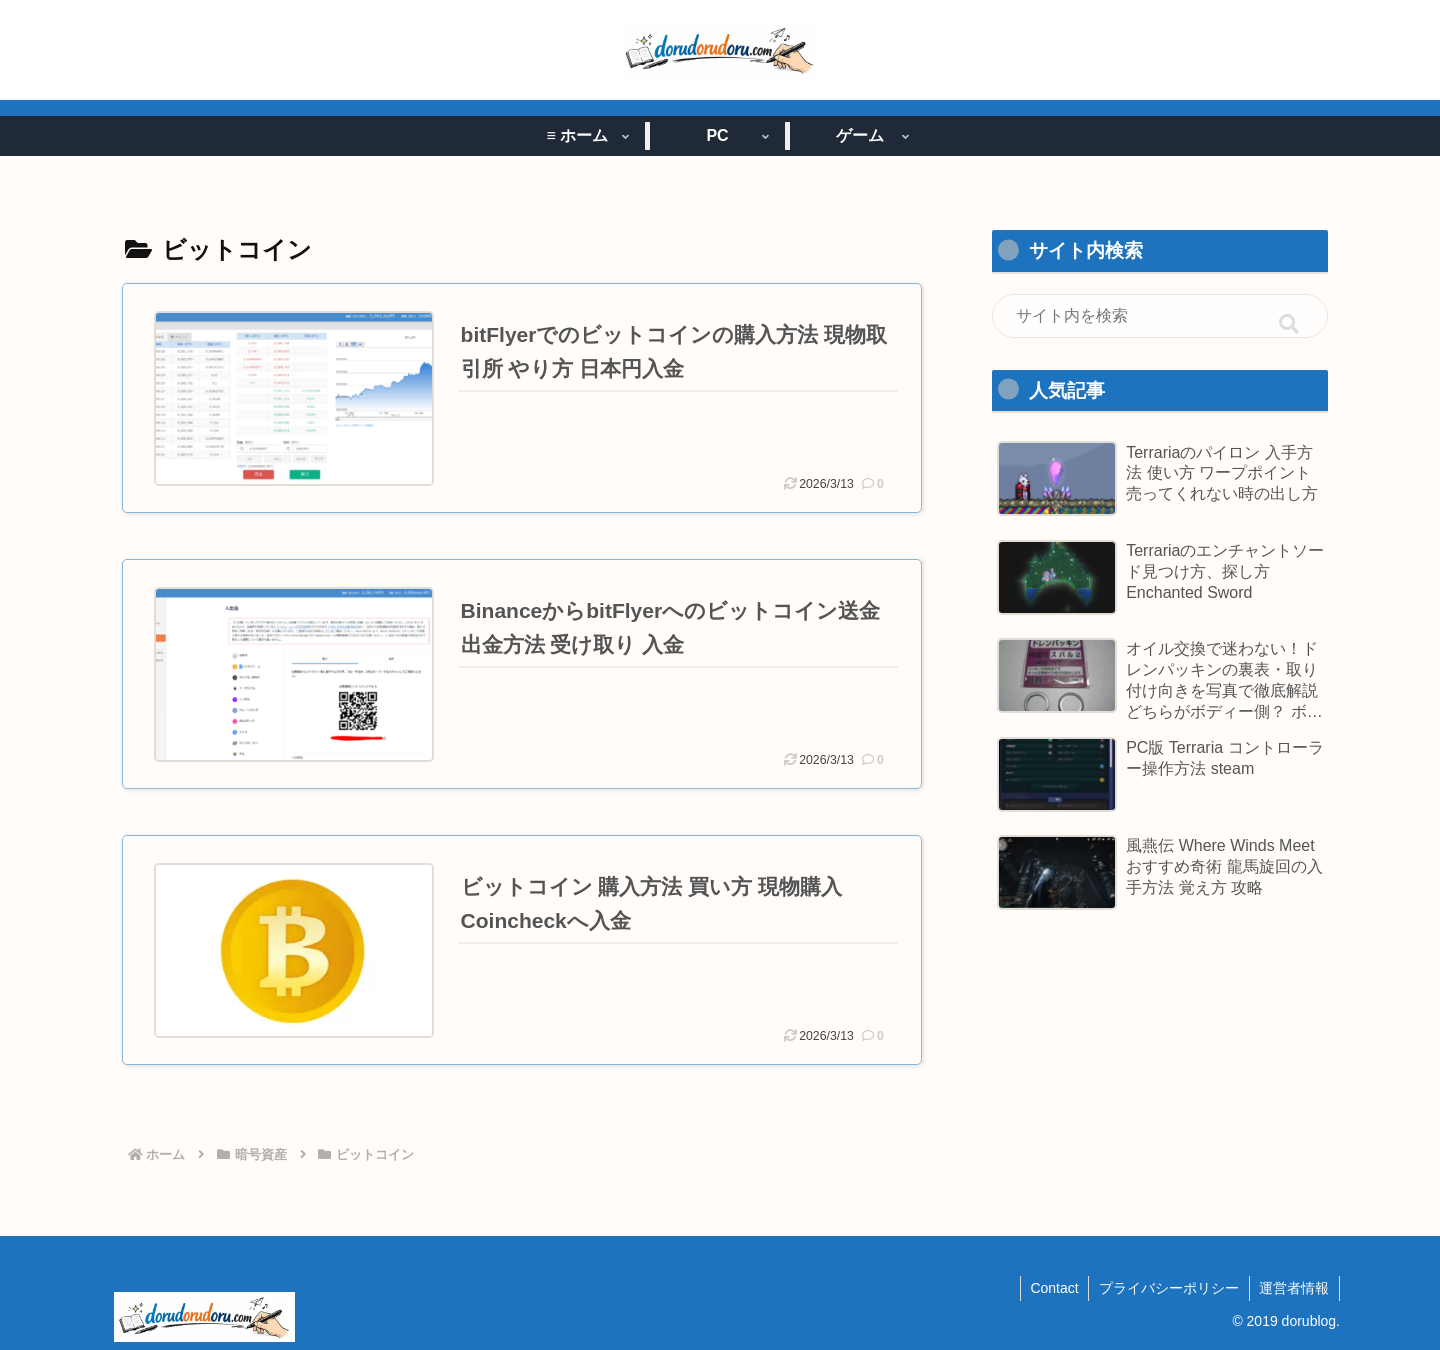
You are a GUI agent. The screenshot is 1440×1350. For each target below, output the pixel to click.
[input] (1160, 316)
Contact (1053, 1288)
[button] (1289, 325)
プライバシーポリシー (1168, 1288)
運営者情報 (1294, 1288)
